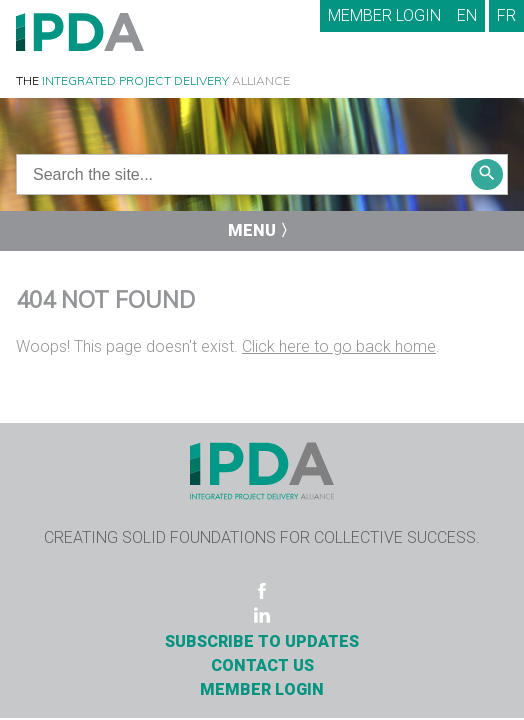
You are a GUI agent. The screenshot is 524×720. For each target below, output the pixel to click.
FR (506, 15)
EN (467, 15)
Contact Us (262, 665)
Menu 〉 (262, 230)
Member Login (384, 15)
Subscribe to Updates (262, 641)
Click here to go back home (339, 346)
